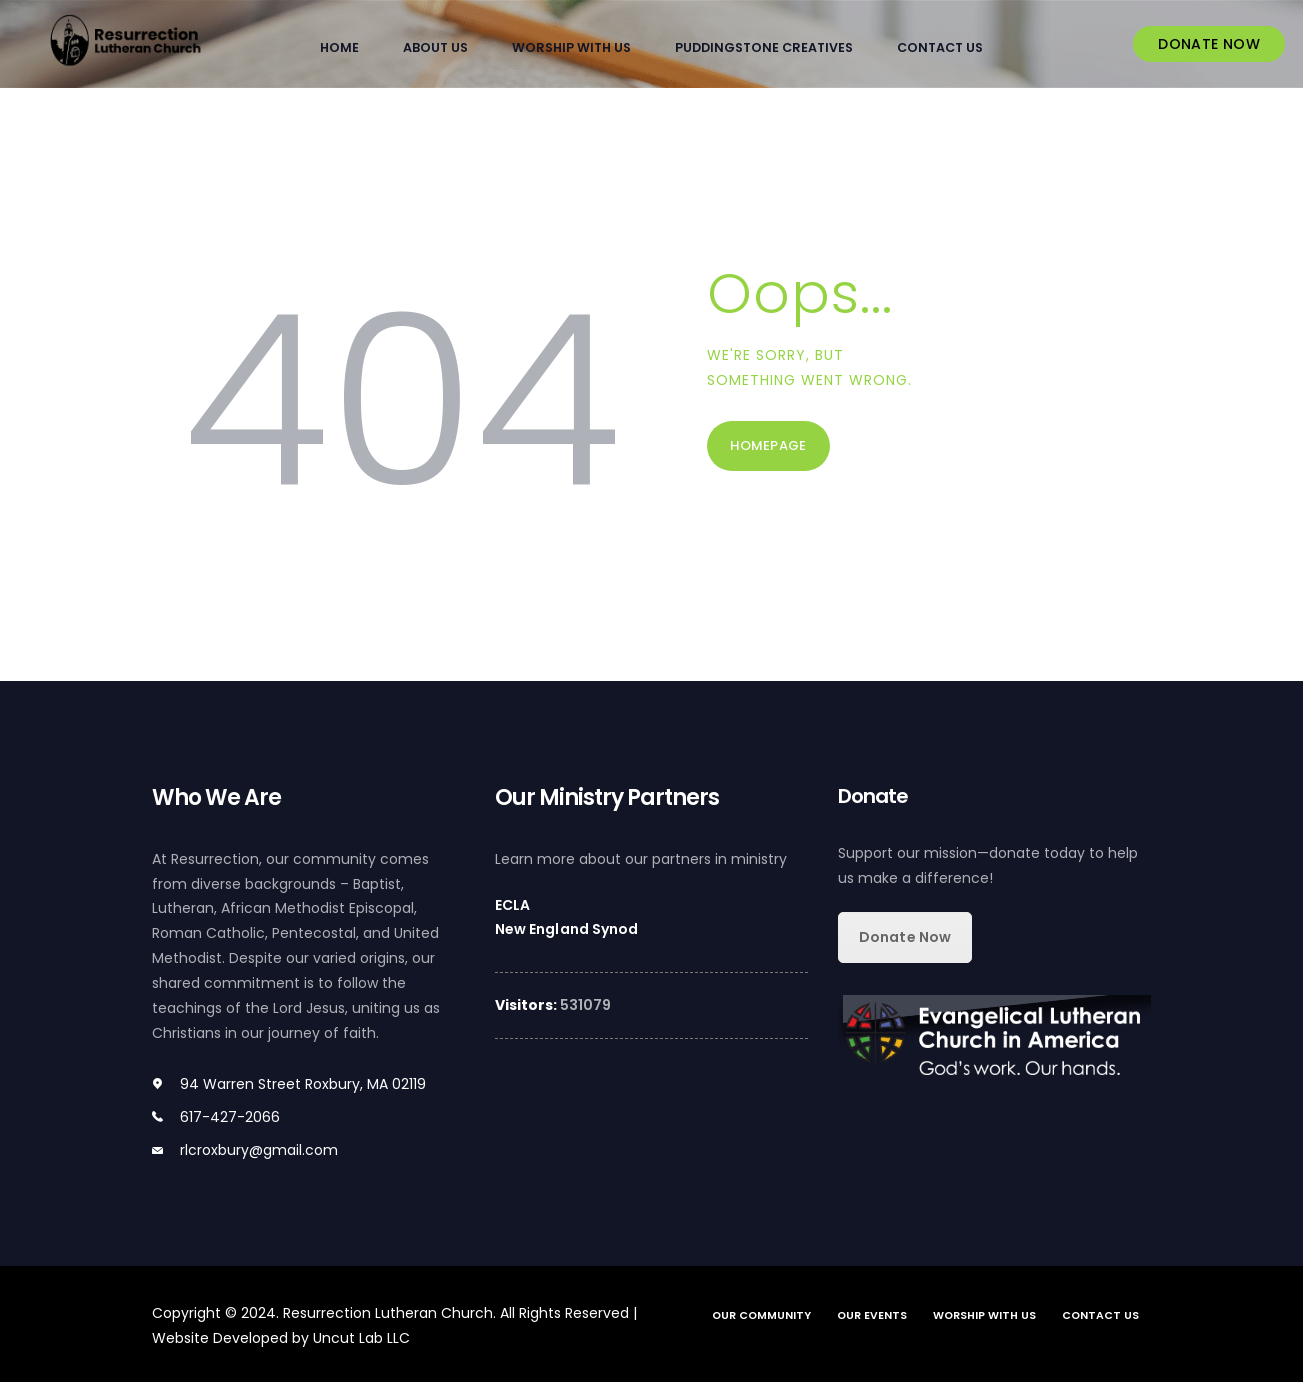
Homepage (771, 448)
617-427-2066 (230, 1117)
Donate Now (904, 936)
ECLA (512, 904)
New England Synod (566, 929)
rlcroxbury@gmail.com (259, 1149)
